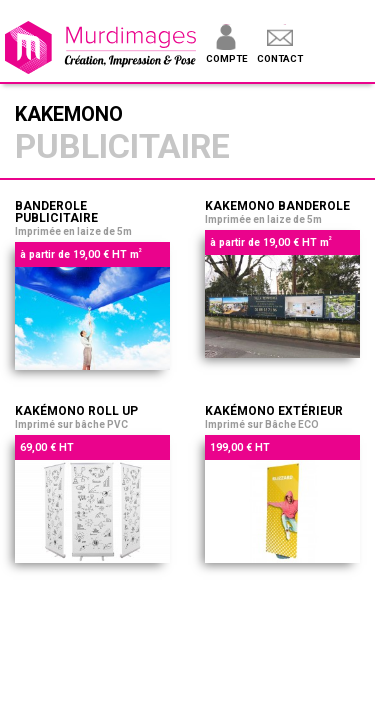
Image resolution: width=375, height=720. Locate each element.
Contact (280, 58)
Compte (226, 58)
